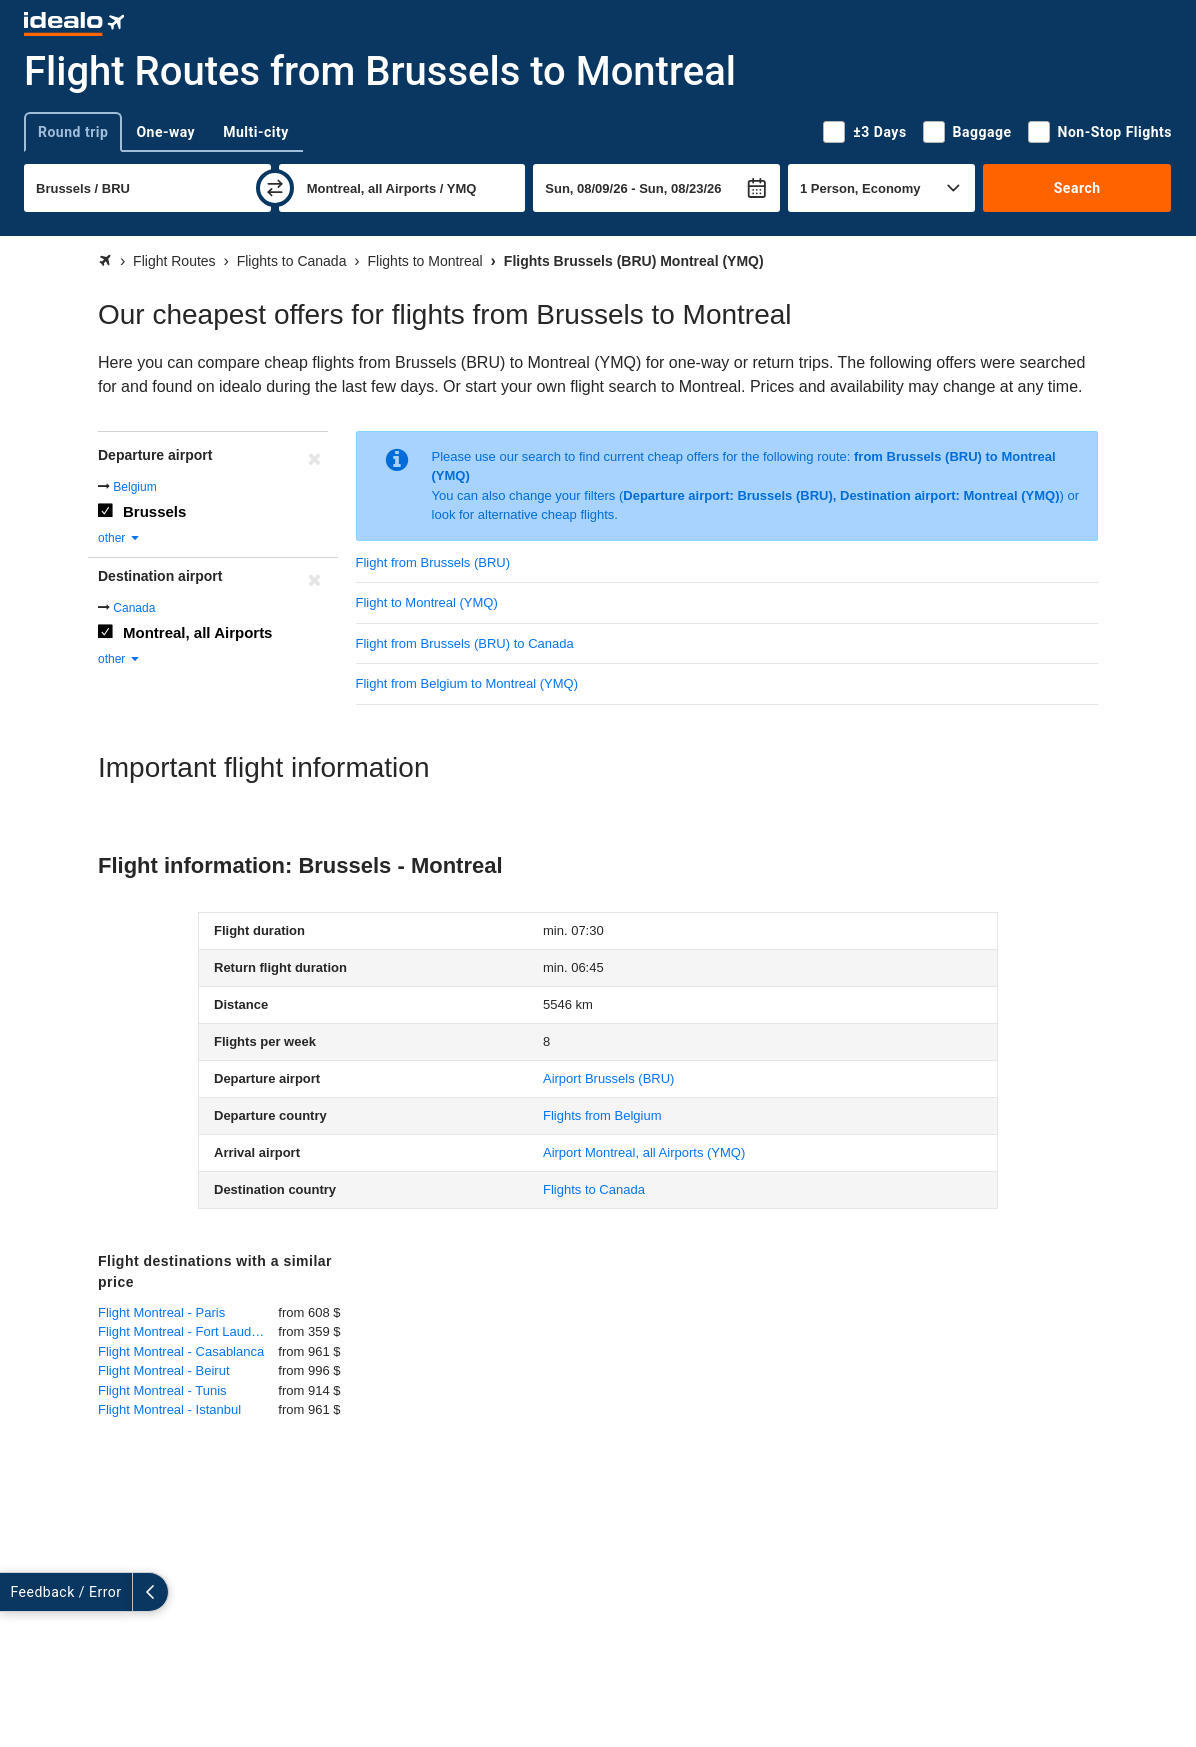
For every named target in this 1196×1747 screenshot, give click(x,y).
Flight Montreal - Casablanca (181, 1351)
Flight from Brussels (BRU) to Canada (465, 643)
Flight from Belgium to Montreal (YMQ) (467, 683)
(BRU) (608, 1078)
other (119, 538)
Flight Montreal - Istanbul (169, 1409)
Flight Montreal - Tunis (162, 1390)
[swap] (275, 188)
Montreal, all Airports (197, 632)
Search (1077, 188)
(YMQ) (644, 1152)
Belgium (134, 487)
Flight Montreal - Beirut (164, 1370)
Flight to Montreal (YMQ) (427, 602)
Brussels (154, 511)
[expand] (18, 1592)
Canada (134, 608)
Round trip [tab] (73, 132)
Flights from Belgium (602, 1115)
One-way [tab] (165, 132)
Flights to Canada (594, 1189)
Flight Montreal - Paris (161, 1312)
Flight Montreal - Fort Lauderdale (188, 1331)
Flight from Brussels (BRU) (433, 562)
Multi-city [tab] (256, 132)
